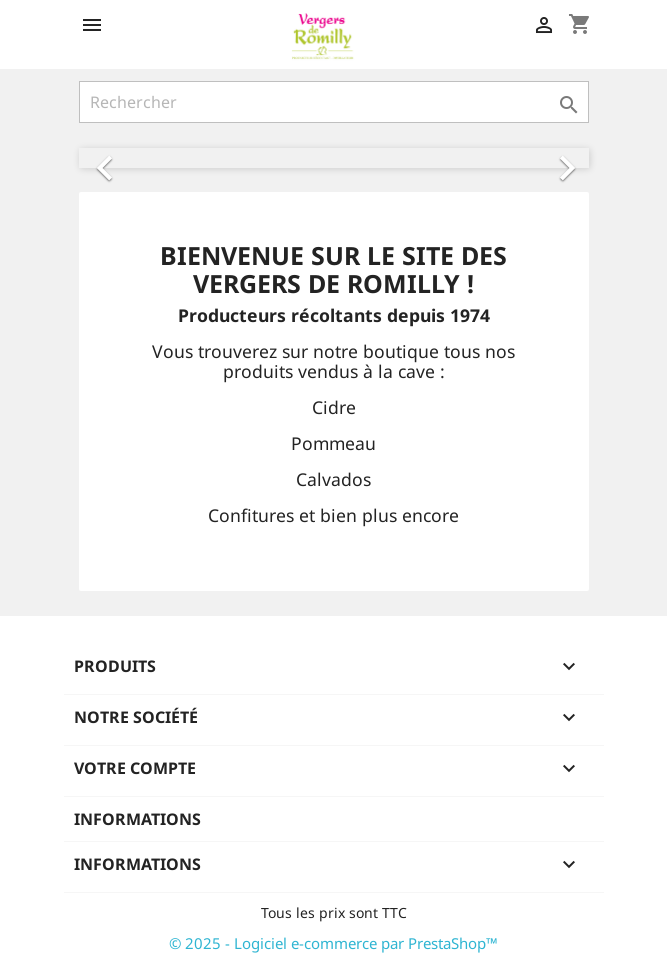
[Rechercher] (334, 102)
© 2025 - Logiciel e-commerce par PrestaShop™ (333, 943)
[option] (334, 158)
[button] (117, 158)
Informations (137, 819)
